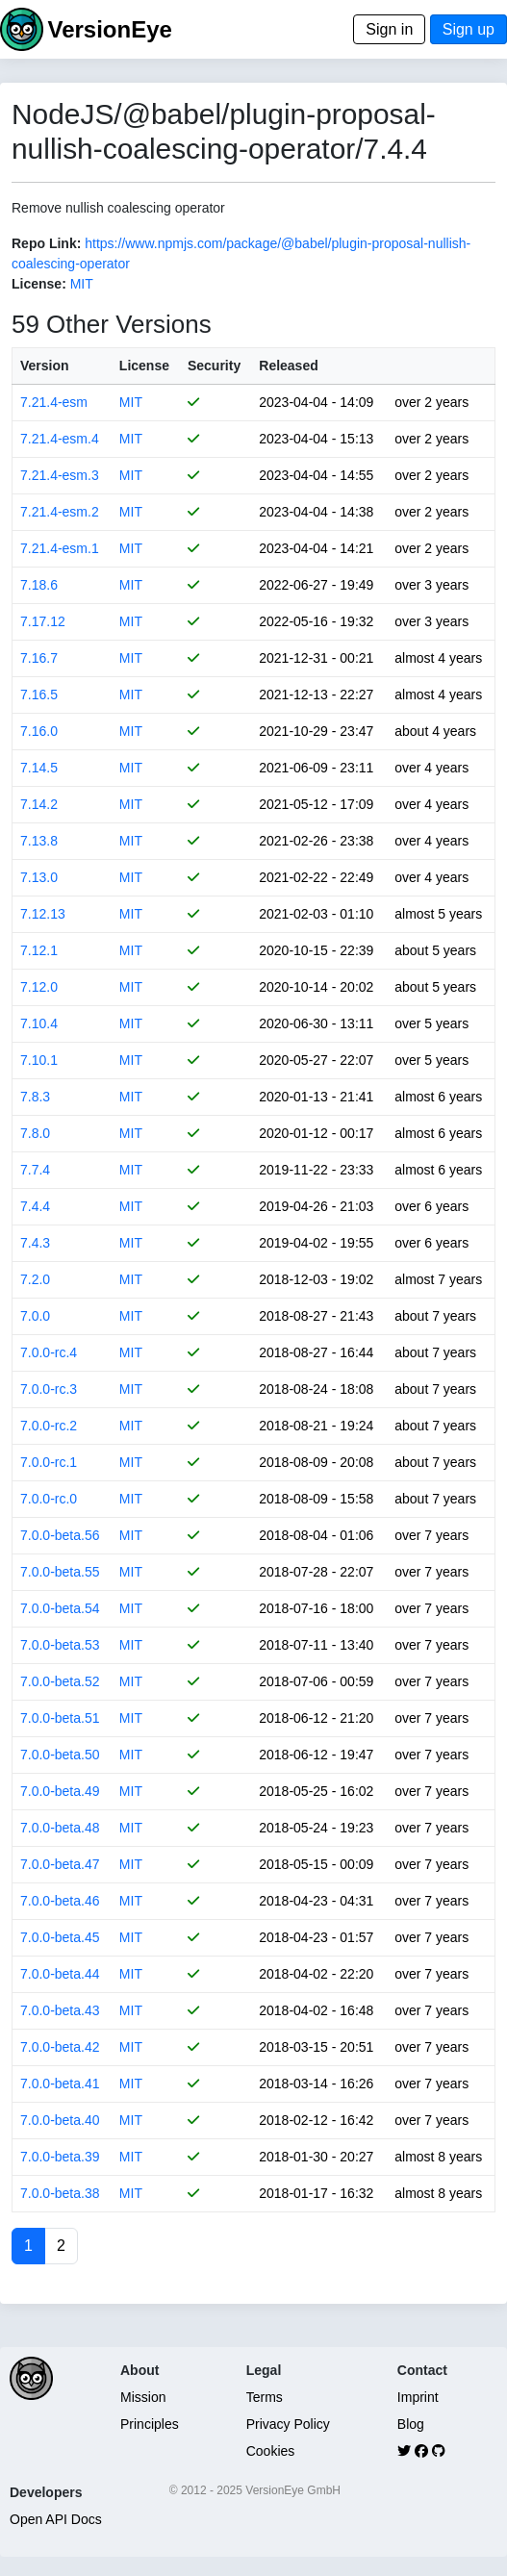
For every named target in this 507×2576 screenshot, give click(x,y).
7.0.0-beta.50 (60, 1754)
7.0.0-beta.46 (60, 1900)
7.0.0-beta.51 (60, 1718)
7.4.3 (35, 1242)
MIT (81, 283)
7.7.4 (35, 1169)
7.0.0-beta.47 (60, 1864)
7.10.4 (39, 1023)
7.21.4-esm (54, 402)
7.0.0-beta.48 (60, 1827)
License (144, 365)
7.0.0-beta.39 (60, 2156)
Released (288, 365)
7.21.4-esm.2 (59, 511)
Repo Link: (46, 243)
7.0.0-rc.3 (48, 1389)
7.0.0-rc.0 (48, 1498)
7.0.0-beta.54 (60, 1608)
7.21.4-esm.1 (59, 548)
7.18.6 (39, 585)
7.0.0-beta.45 (60, 1937)
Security (214, 365)
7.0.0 (35, 1316)
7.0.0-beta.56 (60, 1535)
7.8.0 (35, 1133)
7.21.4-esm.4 (59, 438)
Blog (410, 2424)
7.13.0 (39, 877)
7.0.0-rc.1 (48, 1462)
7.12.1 (39, 950)
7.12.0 (39, 987)
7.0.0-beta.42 (60, 2047)
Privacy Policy (288, 2424)
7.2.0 (35, 1279)
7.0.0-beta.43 (60, 2010)
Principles (149, 2424)
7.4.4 (35, 1206)
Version (44, 365)
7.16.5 (39, 694)
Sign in (389, 29)
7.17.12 (42, 621)
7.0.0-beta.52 (60, 1681)
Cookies (270, 2451)
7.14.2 (39, 804)
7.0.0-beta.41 (60, 2083)
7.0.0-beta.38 (60, 2193)
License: (39, 283)
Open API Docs (56, 2519)
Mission (142, 2397)
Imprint (418, 2397)
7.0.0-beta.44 (60, 1974)
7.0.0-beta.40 (60, 2120)
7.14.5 (39, 767)
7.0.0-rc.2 (48, 1425)
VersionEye (109, 29)
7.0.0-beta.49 (60, 1791)
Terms (264, 2397)
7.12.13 (42, 914)
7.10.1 (39, 1060)
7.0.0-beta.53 (60, 1645)
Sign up (468, 29)
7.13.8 (39, 840)
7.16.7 (39, 658)
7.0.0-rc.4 (48, 1352)
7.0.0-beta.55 (60, 1571)
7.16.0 (39, 731)
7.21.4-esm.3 (59, 475)
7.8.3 (35, 1096)
